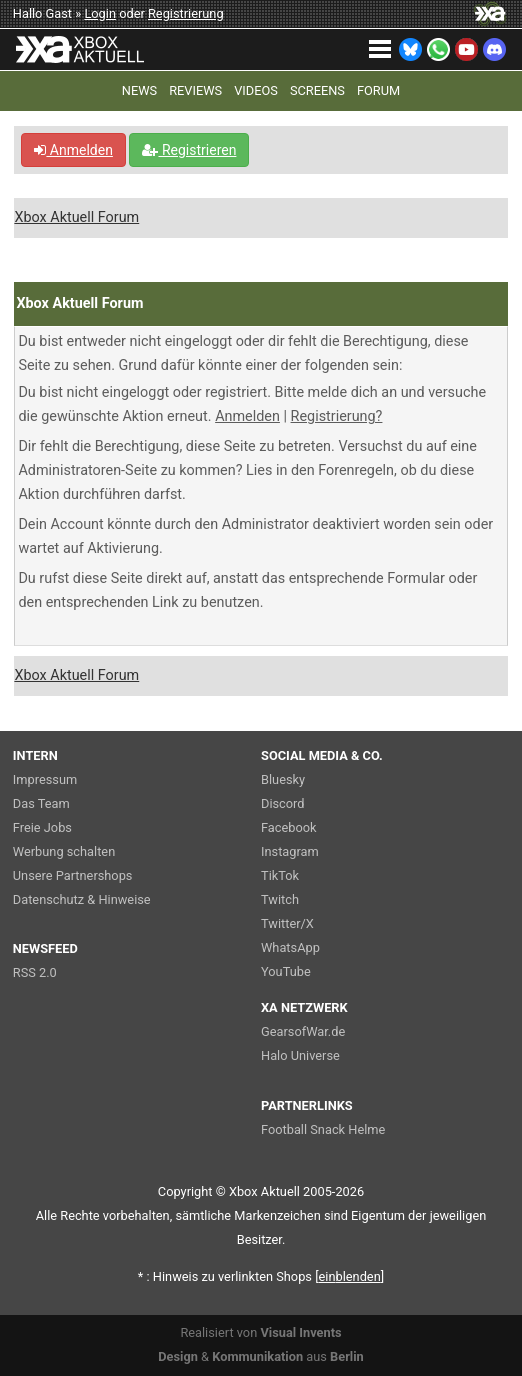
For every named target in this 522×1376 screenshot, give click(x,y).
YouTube (286, 971)
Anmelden (73, 150)
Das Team (41, 803)
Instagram (290, 851)
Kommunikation (257, 1356)
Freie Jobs (42, 827)
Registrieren (189, 150)
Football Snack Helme (323, 1129)
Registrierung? (337, 416)
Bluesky (283, 779)
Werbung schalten (64, 851)
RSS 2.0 (35, 972)
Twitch (280, 899)
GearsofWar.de (303, 1031)
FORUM (378, 90)
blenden (350, 1276)
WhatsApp (290, 947)
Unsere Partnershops (73, 875)
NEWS (139, 90)
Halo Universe (300, 1055)
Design (178, 1356)
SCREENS (317, 90)
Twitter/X (287, 923)
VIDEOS (256, 90)
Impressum (45, 779)
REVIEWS (195, 90)
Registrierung (186, 13)
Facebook (289, 827)
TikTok (280, 875)
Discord (283, 803)
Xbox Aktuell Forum (76, 217)
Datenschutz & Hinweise (82, 899)
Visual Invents (300, 1332)
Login (100, 13)
